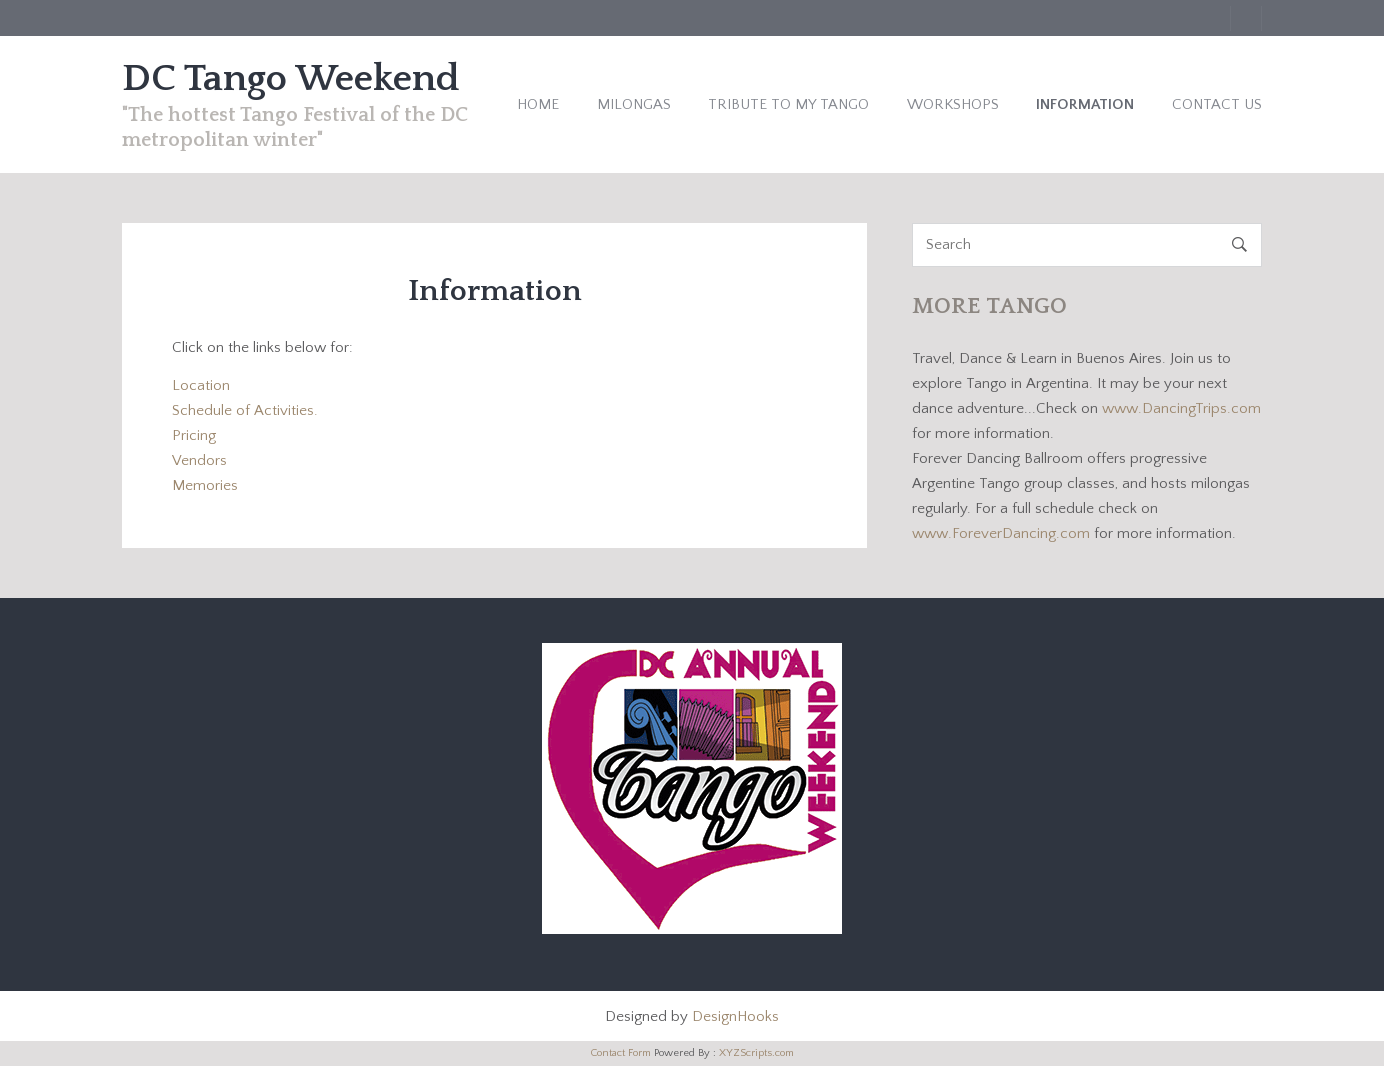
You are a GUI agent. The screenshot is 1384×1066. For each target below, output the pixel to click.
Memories (205, 485)
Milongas (634, 104)
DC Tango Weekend (291, 79)
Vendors (199, 460)
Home (538, 104)
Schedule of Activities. (245, 410)
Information (1085, 104)
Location (201, 385)
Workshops (953, 104)
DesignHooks (735, 1016)
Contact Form (620, 1053)
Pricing (194, 435)
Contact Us (1217, 104)
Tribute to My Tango (788, 104)
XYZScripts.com (756, 1053)
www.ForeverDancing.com (1003, 533)
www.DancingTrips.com (1181, 408)
